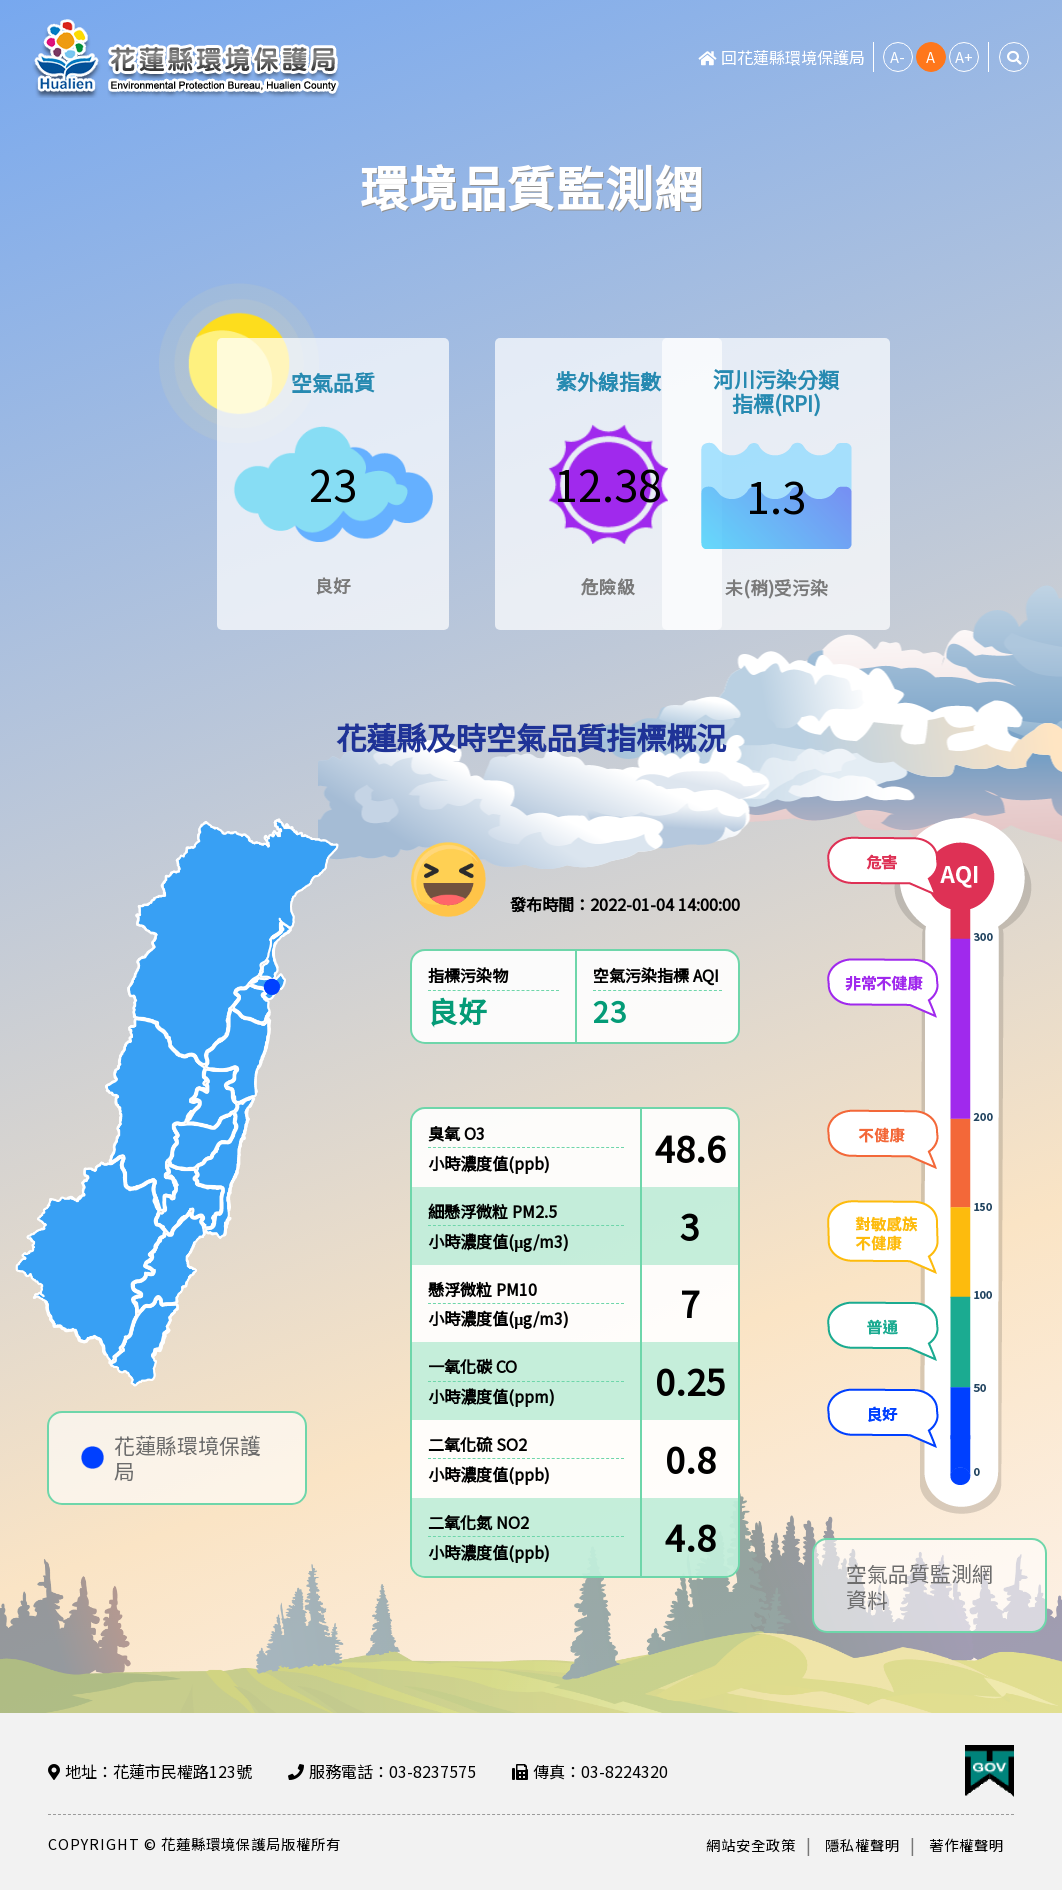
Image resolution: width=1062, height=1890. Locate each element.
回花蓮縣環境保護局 (781, 57)
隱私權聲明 (862, 1844)
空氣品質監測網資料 (919, 1591)
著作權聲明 (966, 1844)
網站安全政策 (751, 1844)
